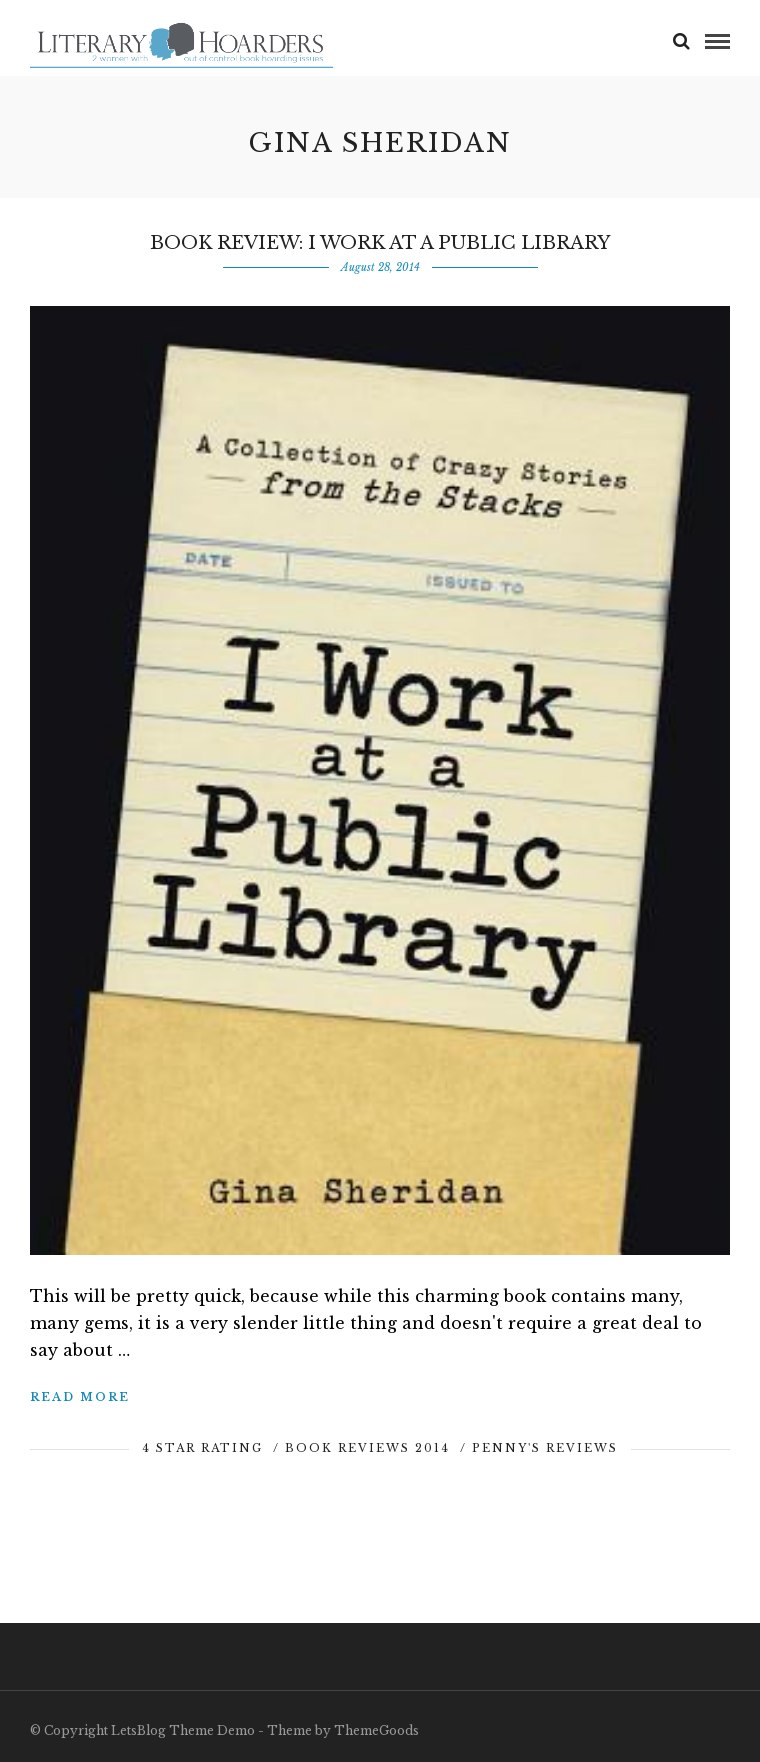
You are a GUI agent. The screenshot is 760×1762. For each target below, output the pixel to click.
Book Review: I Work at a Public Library (380, 243)
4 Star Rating (202, 1448)
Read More (80, 1397)
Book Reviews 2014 (367, 1448)
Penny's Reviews (545, 1448)
